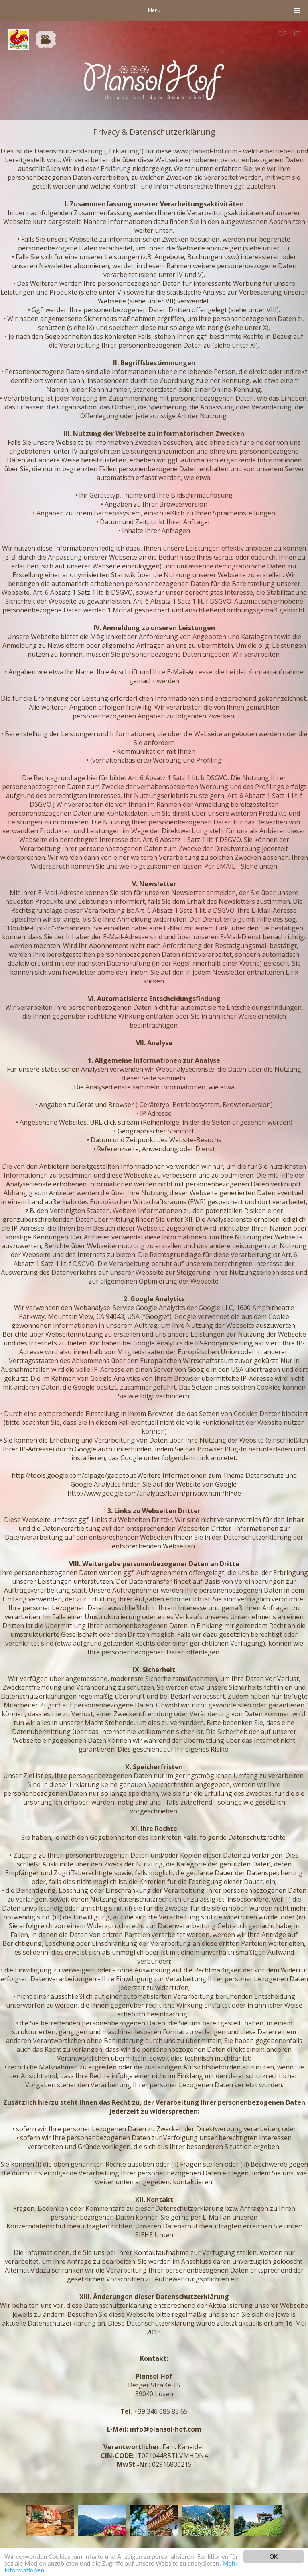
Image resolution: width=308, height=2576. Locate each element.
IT (297, 33)
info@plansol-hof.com (165, 2429)
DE (282, 33)
